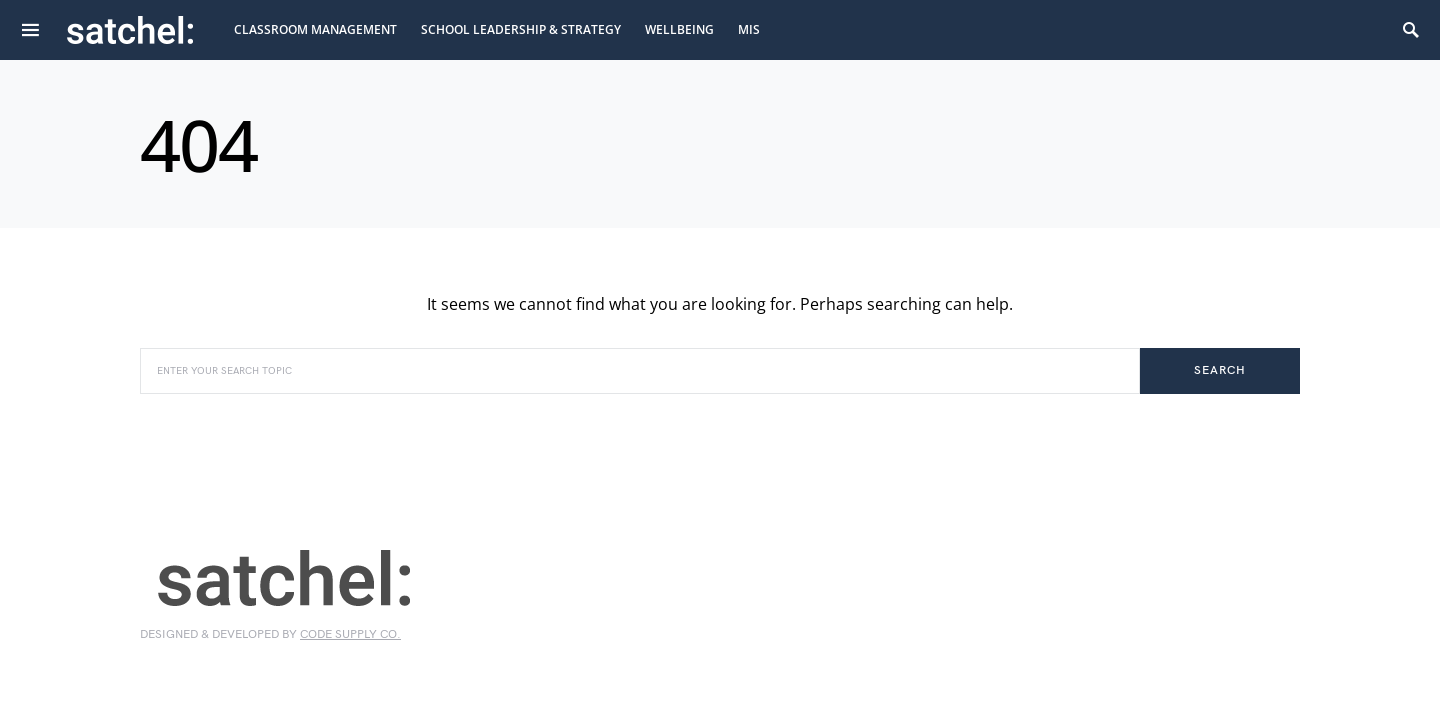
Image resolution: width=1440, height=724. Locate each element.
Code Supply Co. (350, 634)
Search (1219, 370)
